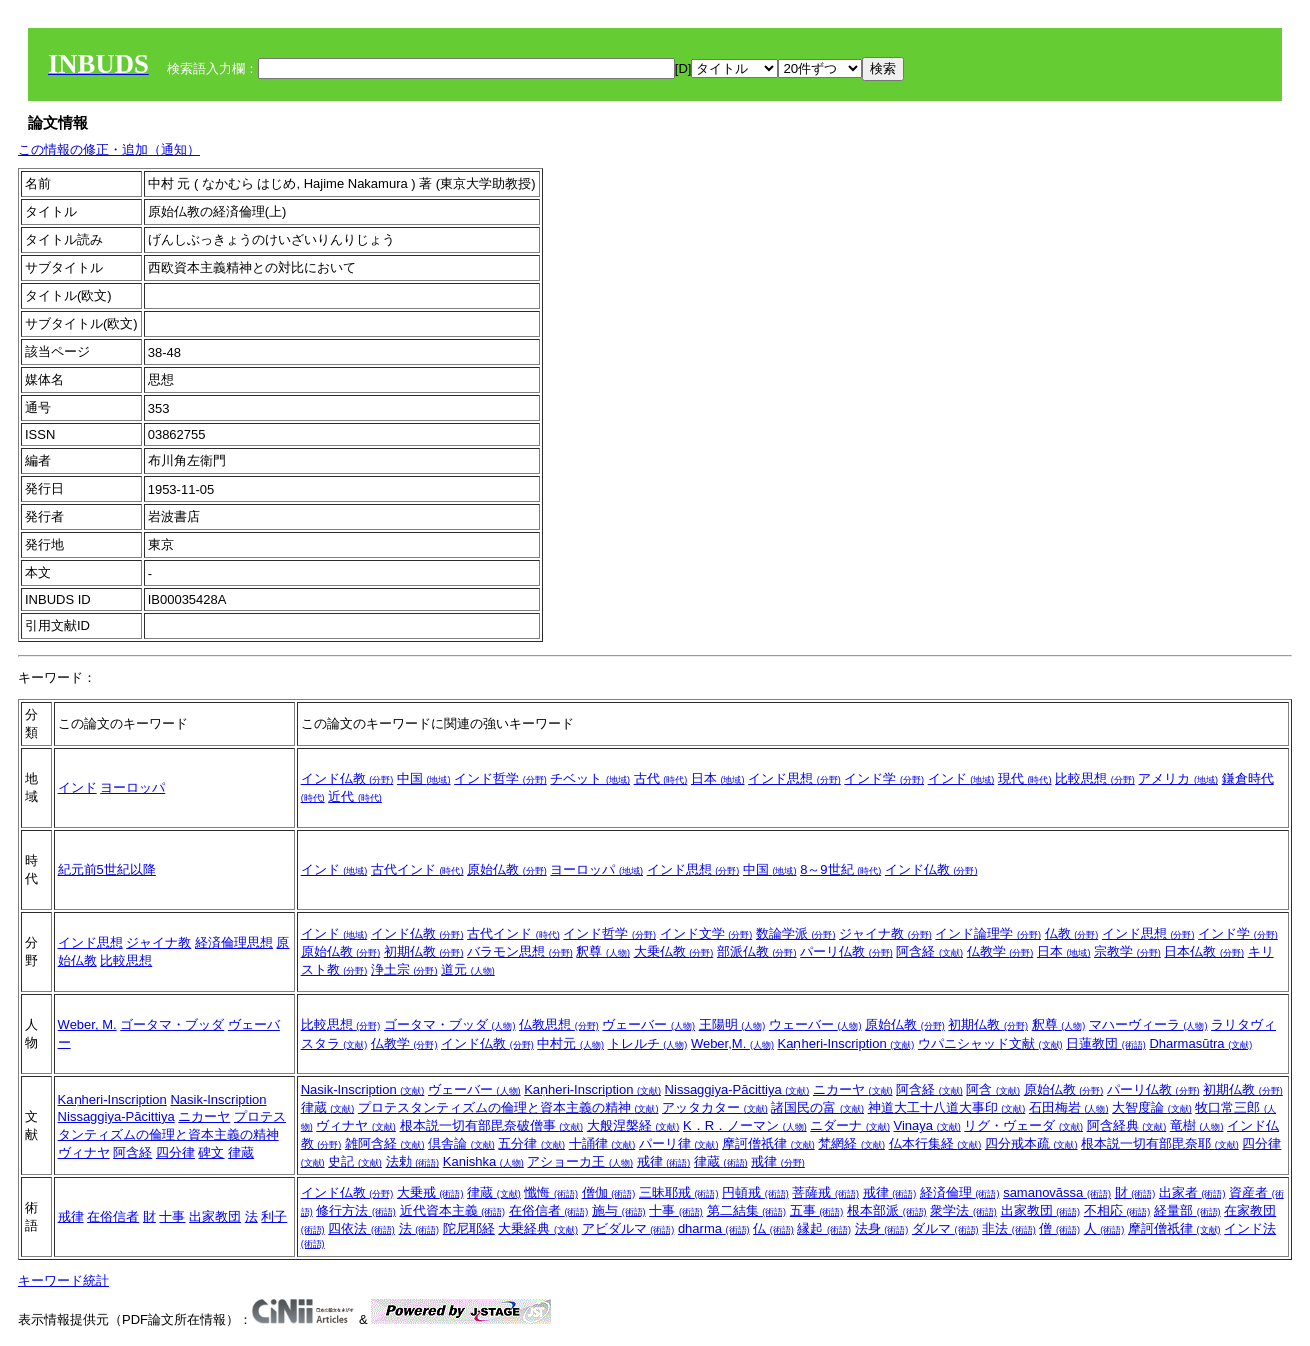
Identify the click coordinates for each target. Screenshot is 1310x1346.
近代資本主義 (453, 1210)
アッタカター (715, 1107)
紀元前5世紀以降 (107, 869)
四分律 (175, 1152)
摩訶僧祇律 (768, 1143)
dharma (714, 1228)
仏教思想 (559, 1024)
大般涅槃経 (633, 1125)
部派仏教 (757, 951)
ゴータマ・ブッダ (172, 1024)
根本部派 (887, 1210)
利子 (274, 1216)
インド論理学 (988, 933)
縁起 (824, 1228)
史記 (355, 1161)
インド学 (884, 778)
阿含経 (929, 951)
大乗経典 (538, 1228)
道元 (468, 969)
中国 (424, 778)
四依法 (361, 1228)
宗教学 (1127, 951)
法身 (882, 1228)
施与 (619, 1210)
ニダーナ (850, 1125)
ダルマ (945, 1228)
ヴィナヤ (84, 1152)
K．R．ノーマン (745, 1125)
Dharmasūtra (1200, 1043)
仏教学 (1000, 951)
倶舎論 (461, 1143)
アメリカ (1178, 778)
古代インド (417, 869)
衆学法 (963, 1210)
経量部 (1187, 1210)
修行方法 (356, 1210)
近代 (355, 796)
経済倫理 (960, 1192)
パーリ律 (679, 1143)
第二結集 (747, 1210)
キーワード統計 (63, 1280)
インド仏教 (347, 778)
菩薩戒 (825, 1192)
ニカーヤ (204, 1116)
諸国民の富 (817, 1107)
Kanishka (483, 1161)
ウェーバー (815, 1024)
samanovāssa (1057, 1192)
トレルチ (648, 1043)
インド (77, 787)
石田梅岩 (1069, 1107)
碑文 (211, 1152)
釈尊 (603, 951)
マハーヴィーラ (1148, 1024)
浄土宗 (404, 969)
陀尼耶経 (469, 1228)
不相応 (1117, 1210)
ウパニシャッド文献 (990, 1043)
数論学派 (796, 933)
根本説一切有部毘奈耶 (1160, 1143)
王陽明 (732, 1024)
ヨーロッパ (132, 787)
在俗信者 (113, 1216)
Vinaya (927, 1125)
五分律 (531, 1143)
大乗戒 (430, 1192)
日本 (718, 778)
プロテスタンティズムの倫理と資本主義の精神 (508, 1107)
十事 (172, 1216)
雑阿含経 (385, 1143)
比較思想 (1095, 778)
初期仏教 (424, 951)
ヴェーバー (648, 1024)
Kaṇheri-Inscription (846, 1043)
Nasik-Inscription (218, 1099)
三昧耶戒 (679, 1192)
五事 (817, 1210)
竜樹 (1197, 1125)
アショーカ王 (580, 1161)
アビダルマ (628, 1228)
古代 (661, 778)
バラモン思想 (520, 951)
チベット (590, 778)
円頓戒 (755, 1192)
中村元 (570, 1043)
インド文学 (706, 933)
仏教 (1072, 933)
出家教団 (215, 1216)
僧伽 (609, 1192)
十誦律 (602, 1143)
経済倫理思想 (234, 942)
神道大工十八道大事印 (947, 1107)
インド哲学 (500, 778)
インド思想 (794, 778)
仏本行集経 (935, 1143)
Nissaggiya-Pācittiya (116, 1116)
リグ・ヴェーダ (1023, 1125)
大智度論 (1152, 1107)
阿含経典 (1127, 1125)
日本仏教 (1204, 951)
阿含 (993, 1089)
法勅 (413, 1161)
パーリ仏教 (846, 951)
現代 (1025, 778)
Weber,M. (732, 1043)
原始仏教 (507, 869)
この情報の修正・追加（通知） (109, 149)
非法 (1009, 1228)
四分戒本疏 (1031, 1143)
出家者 (1192, 1192)
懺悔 (551, 1192)
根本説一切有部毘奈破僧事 (492, 1125)
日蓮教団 (1106, 1043)
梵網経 (851, 1143)
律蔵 (241, 1152)
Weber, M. (87, 1024)
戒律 (664, 1161)
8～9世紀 (840, 869)
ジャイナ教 (158, 942)
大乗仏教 (674, 951)
